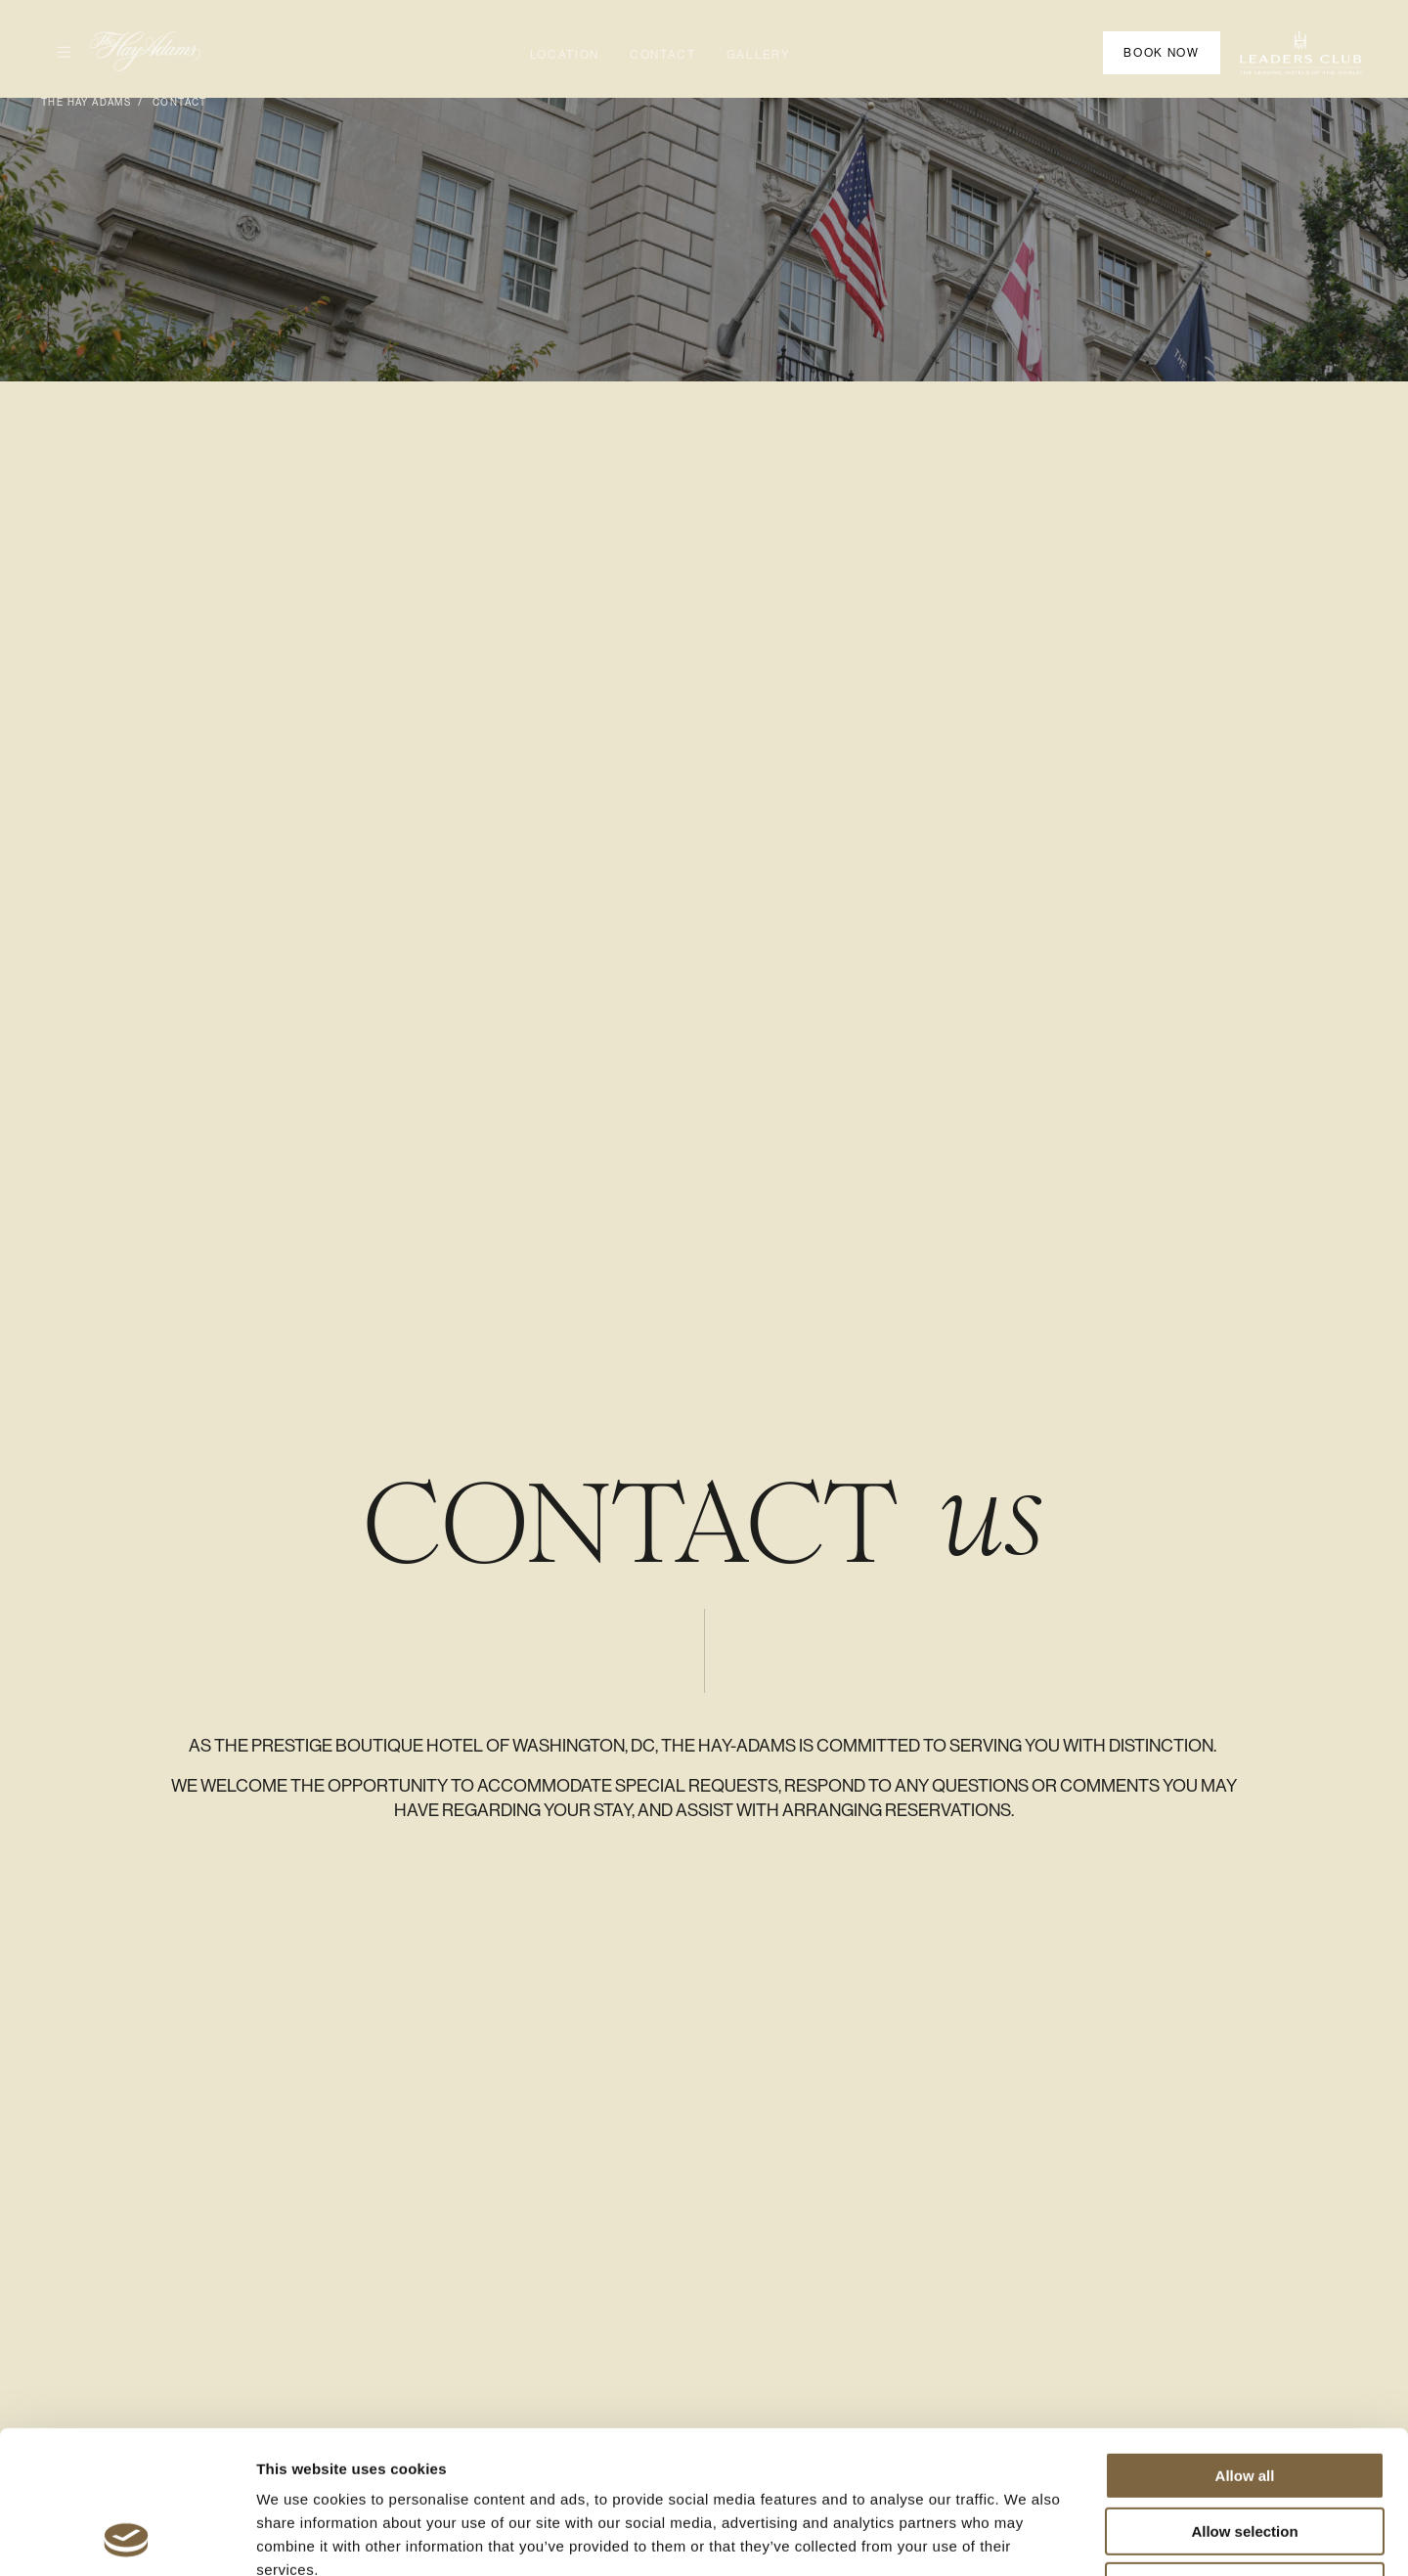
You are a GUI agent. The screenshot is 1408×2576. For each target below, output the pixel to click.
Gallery (758, 55)
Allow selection (1244, 2397)
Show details (1026, 2537)
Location (564, 55)
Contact (663, 55)
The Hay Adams (86, 102)
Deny (1245, 2452)
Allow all (1245, 2341)
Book (1161, 53)
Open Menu (55, 51)
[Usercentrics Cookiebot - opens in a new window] (126, 2538)
